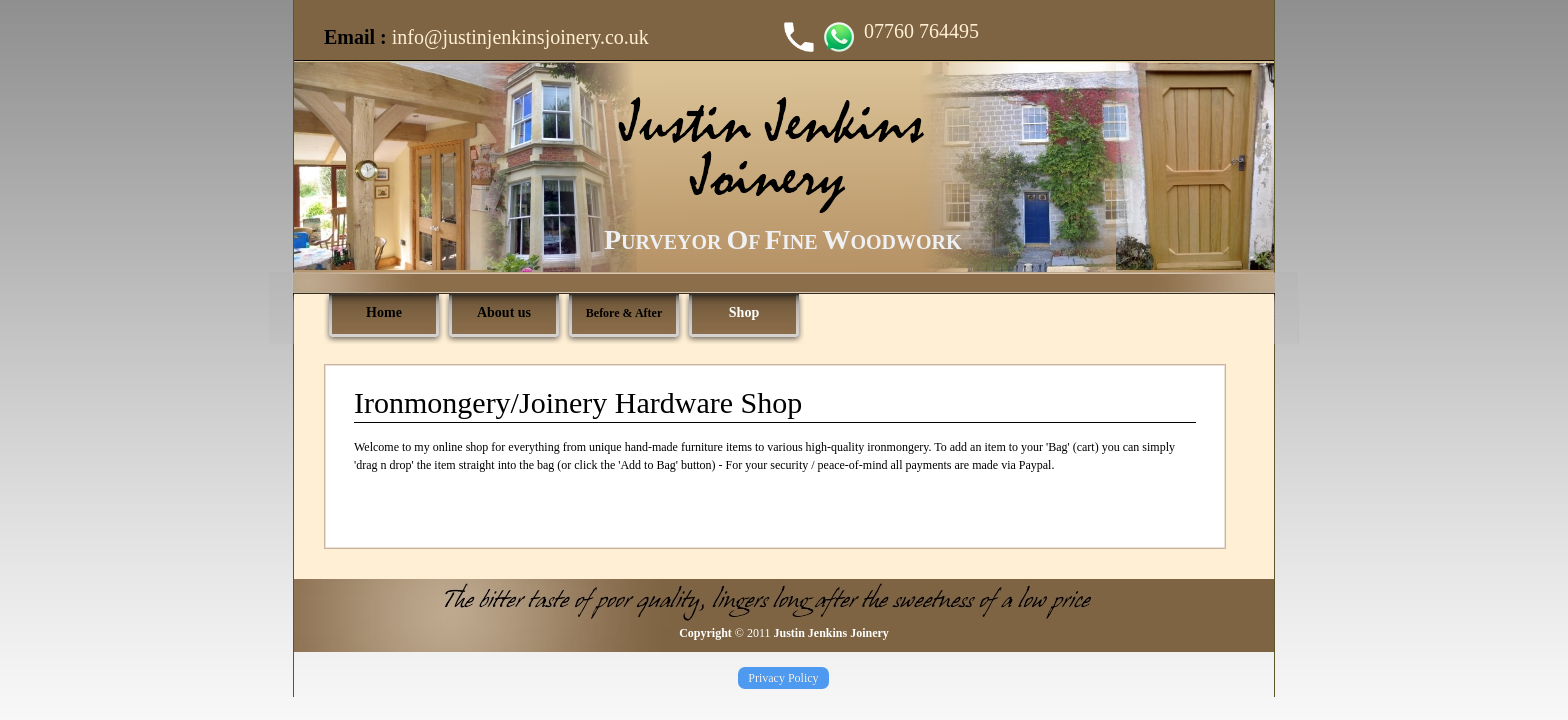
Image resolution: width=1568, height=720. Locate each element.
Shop (744, 312)
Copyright (705, 633)
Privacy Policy (783, 678)
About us (504, 312)
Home (384, 312)
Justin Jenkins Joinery (830, 633)
